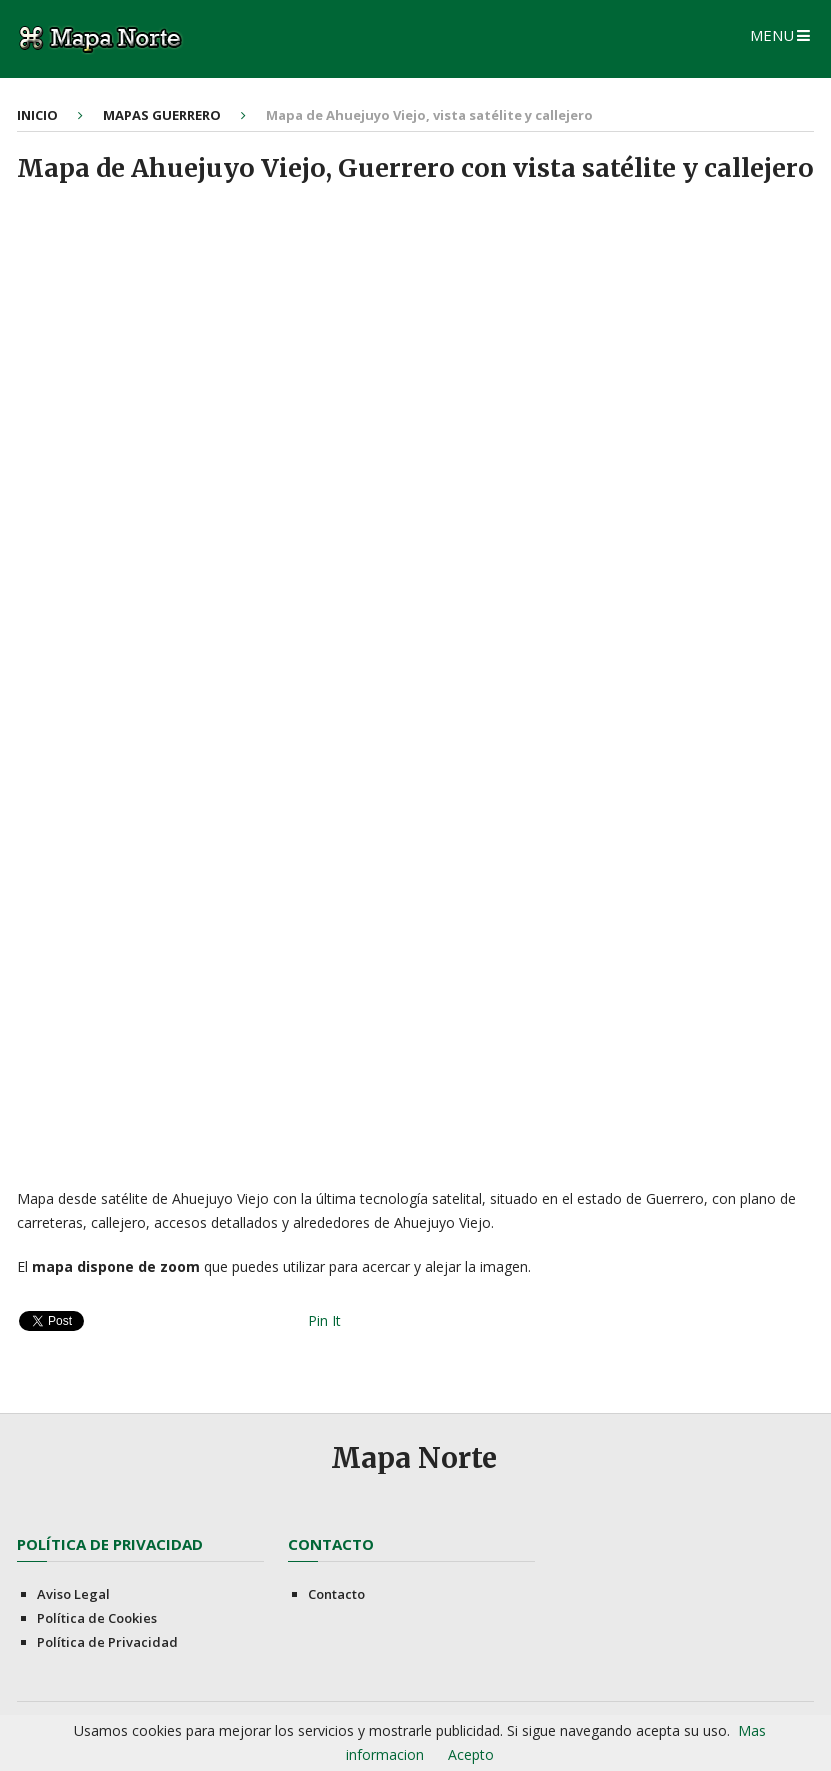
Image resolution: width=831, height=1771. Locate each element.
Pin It (324, 1320)
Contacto (336, 1594)
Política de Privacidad (107, 1642)
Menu (772, 35)
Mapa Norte (414, 1458)
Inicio (37, 115)
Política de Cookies (97, 1618)
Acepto (471, 1754)
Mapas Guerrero (162, 115)
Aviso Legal (73, 1594)
